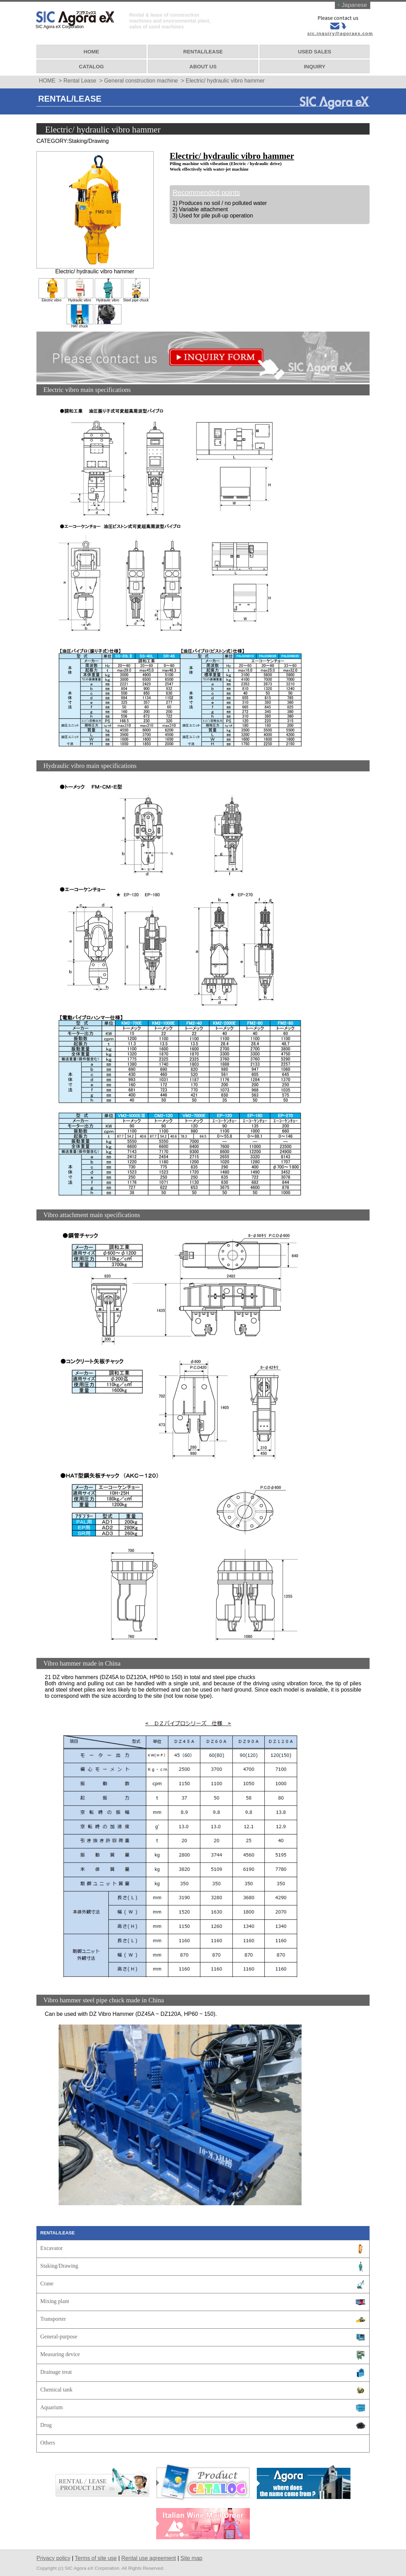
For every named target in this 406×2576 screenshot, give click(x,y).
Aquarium (51, 2405)
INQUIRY (314, 64)
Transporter (53, 2316)
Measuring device (60, 2352)
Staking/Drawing (59, 2263)
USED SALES (314, 49)
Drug (46, 2422)
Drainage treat (56, 2369)
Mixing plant (54, 2299)
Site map (191, 2556)
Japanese (353, 5)
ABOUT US (203, 64)
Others (47, 2440)
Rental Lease (80, 78)
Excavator (51, 2246)
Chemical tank (56, 2387)
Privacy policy (53, 2556)
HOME (92, 49)
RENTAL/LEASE (203, 49)
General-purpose (58, 2334)
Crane (46, 2281)
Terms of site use (96, 2556)
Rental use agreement (148, 2556)
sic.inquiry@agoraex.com (339, 33)
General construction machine (141, 78)
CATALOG (91, 64)
